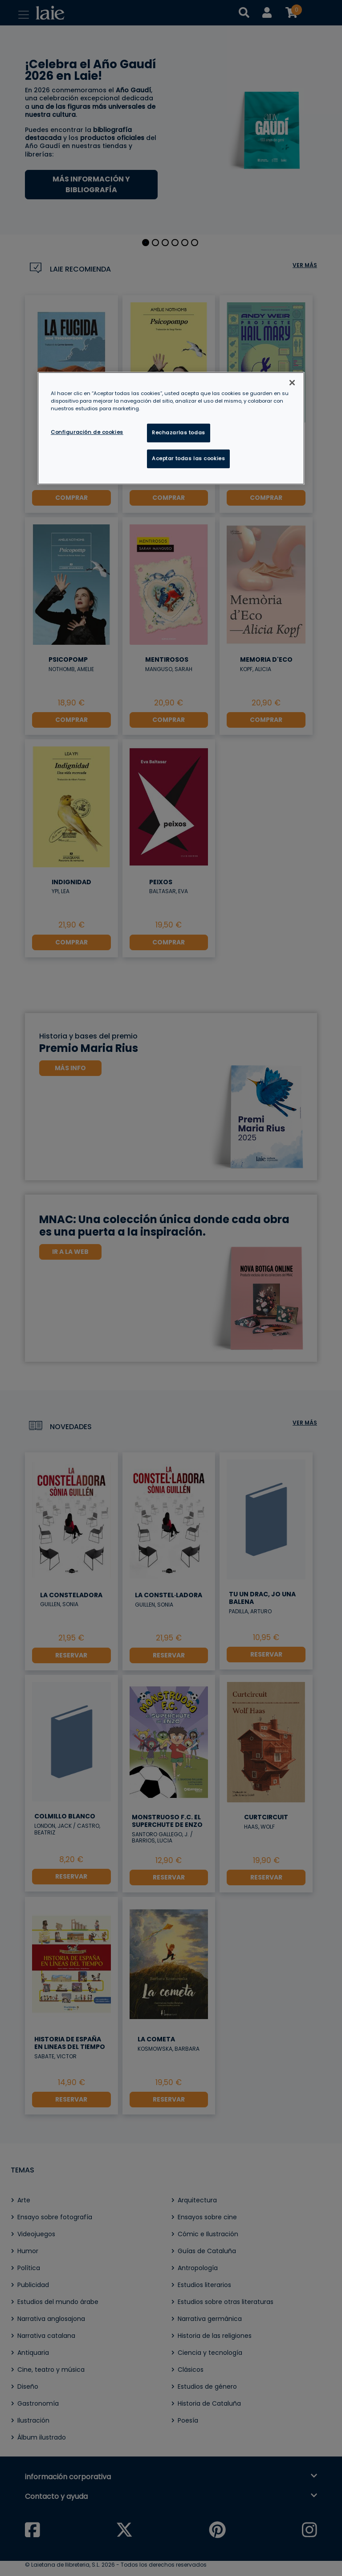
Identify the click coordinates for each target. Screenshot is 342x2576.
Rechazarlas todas (178, 432)
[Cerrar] (292, 382)
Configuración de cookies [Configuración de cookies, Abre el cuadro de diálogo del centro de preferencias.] (87, 432)
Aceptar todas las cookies (188, 458)
